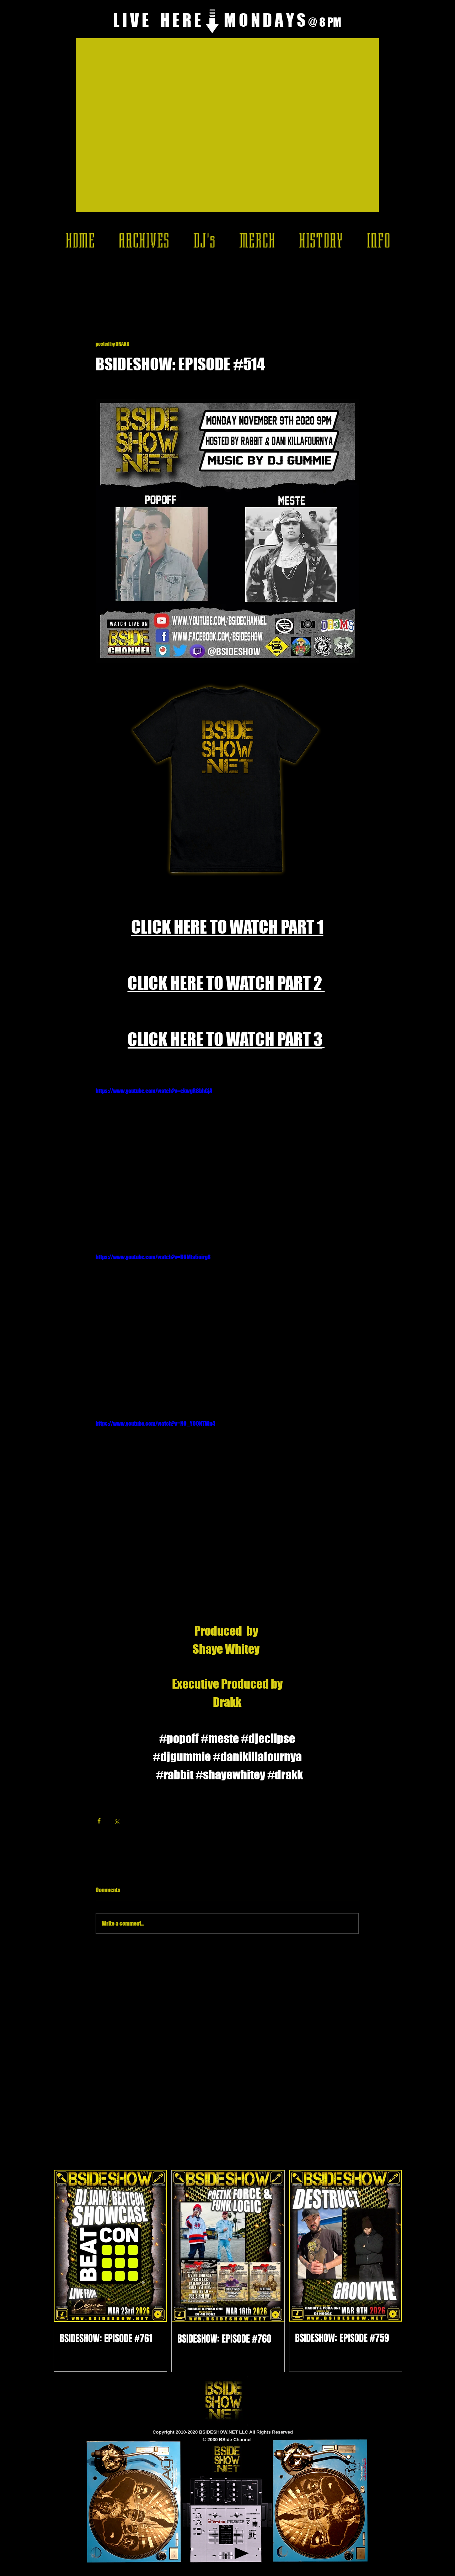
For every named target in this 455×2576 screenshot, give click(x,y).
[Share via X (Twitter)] (116, 1820)
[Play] (242, 2553)
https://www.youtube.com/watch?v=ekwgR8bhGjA (154, 1090)
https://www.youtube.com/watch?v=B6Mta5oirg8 (153, 1256)
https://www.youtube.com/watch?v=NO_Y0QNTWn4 (155, 1423)
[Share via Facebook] (99, 1820)
